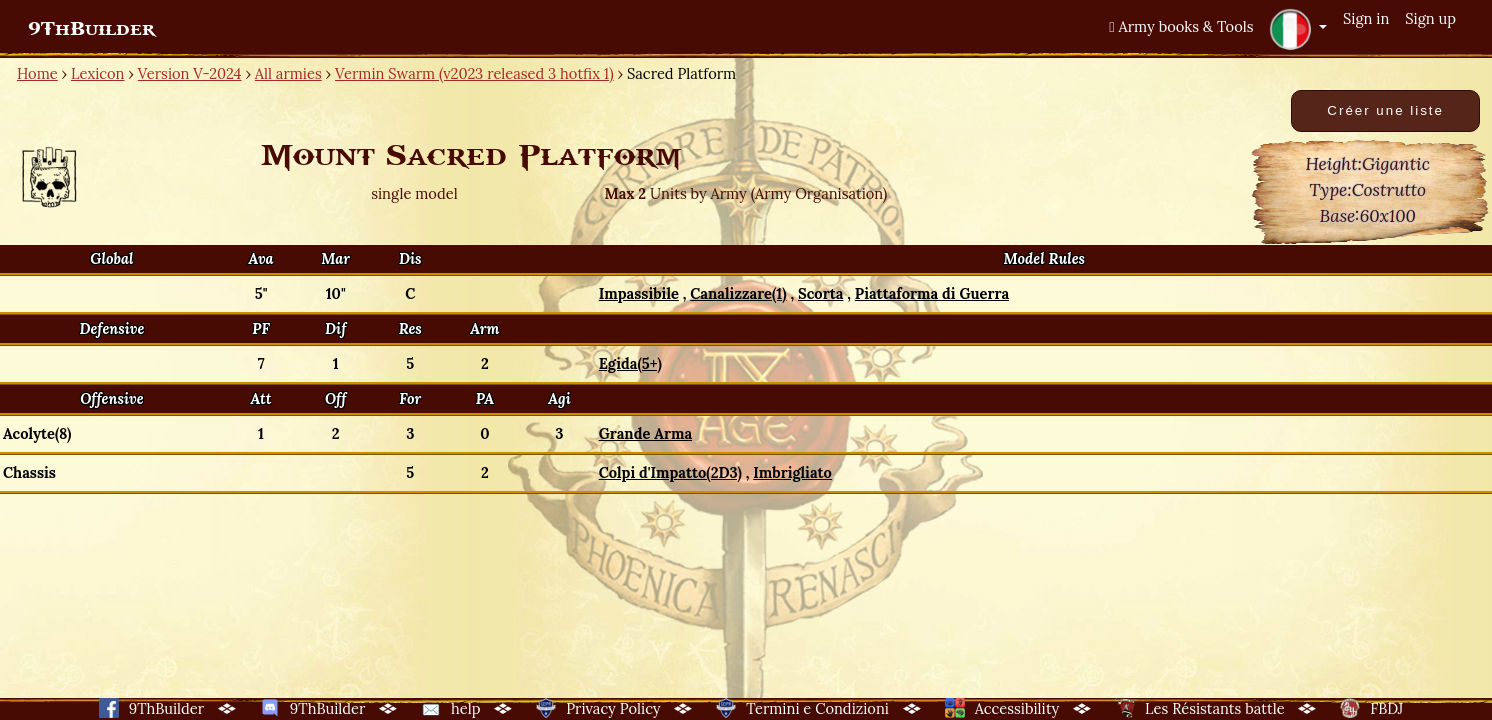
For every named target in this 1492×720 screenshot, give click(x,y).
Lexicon (97, 73)
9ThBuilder (91, 29)
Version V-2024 (190, 73)
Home (37, 73)
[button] (1298, 29)
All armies (288, 73)
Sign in (1366, 18)
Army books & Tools (1181, 26)
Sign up (1430, 18)
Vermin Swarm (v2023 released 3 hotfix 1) (474, 73)
